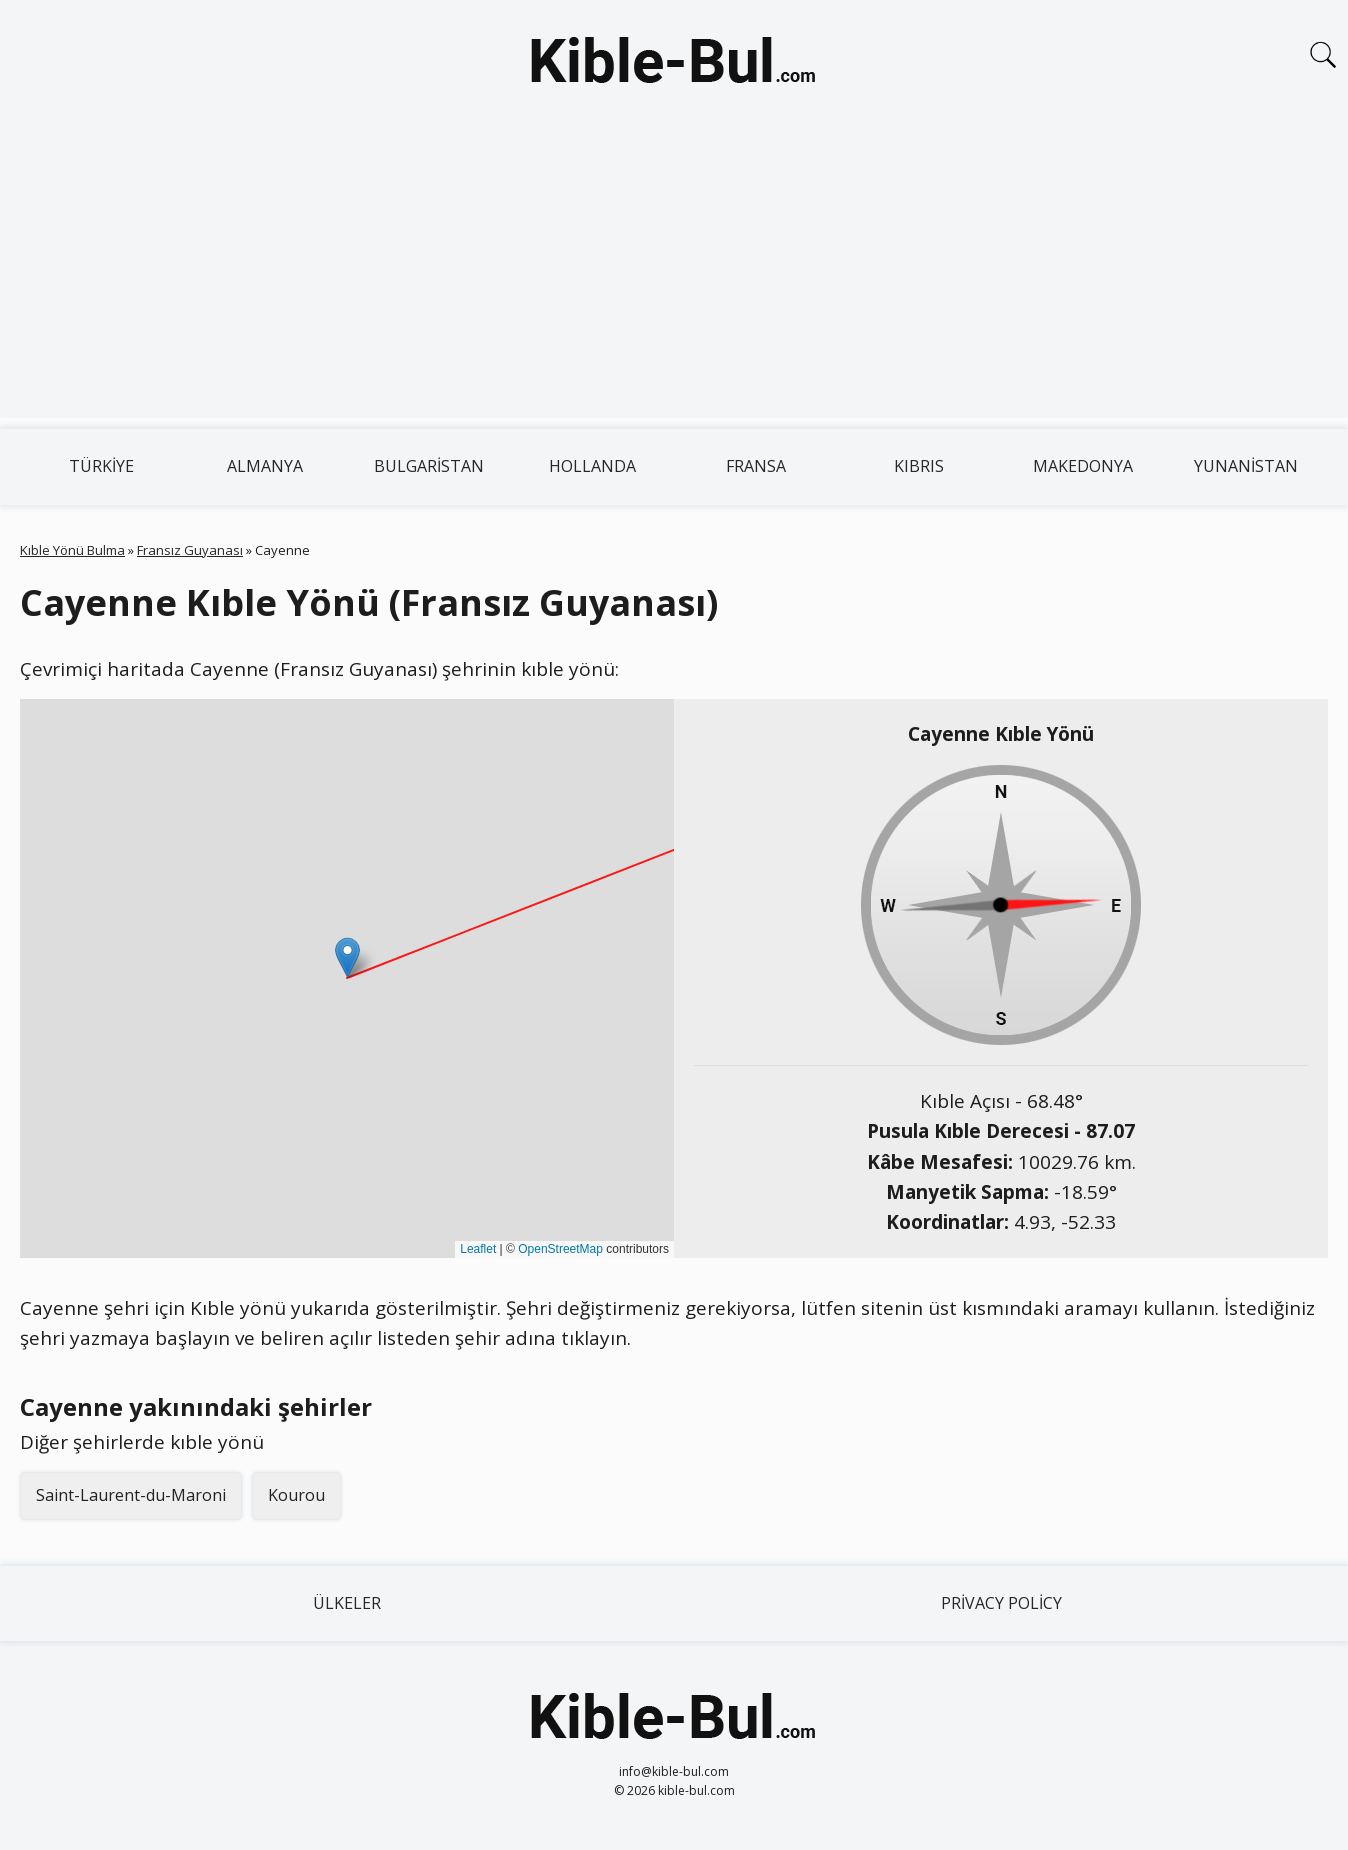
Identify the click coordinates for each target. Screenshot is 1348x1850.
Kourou (296, 1495)
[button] (347, 957)
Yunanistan (1246, 466)
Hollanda (592, 466)
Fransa (756, 466)
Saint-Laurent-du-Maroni (131, 1495)
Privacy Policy (1001, 1603)
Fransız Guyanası (190, 550)
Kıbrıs (919, 466)
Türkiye (101, 466)
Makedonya (1083, 466)
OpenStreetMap (560, 1249)
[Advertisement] (674, 278)
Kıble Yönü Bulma (72, 550)
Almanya (265, 466)
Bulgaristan (429, 466)
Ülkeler (347, 1603)
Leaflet (478, 1249)
